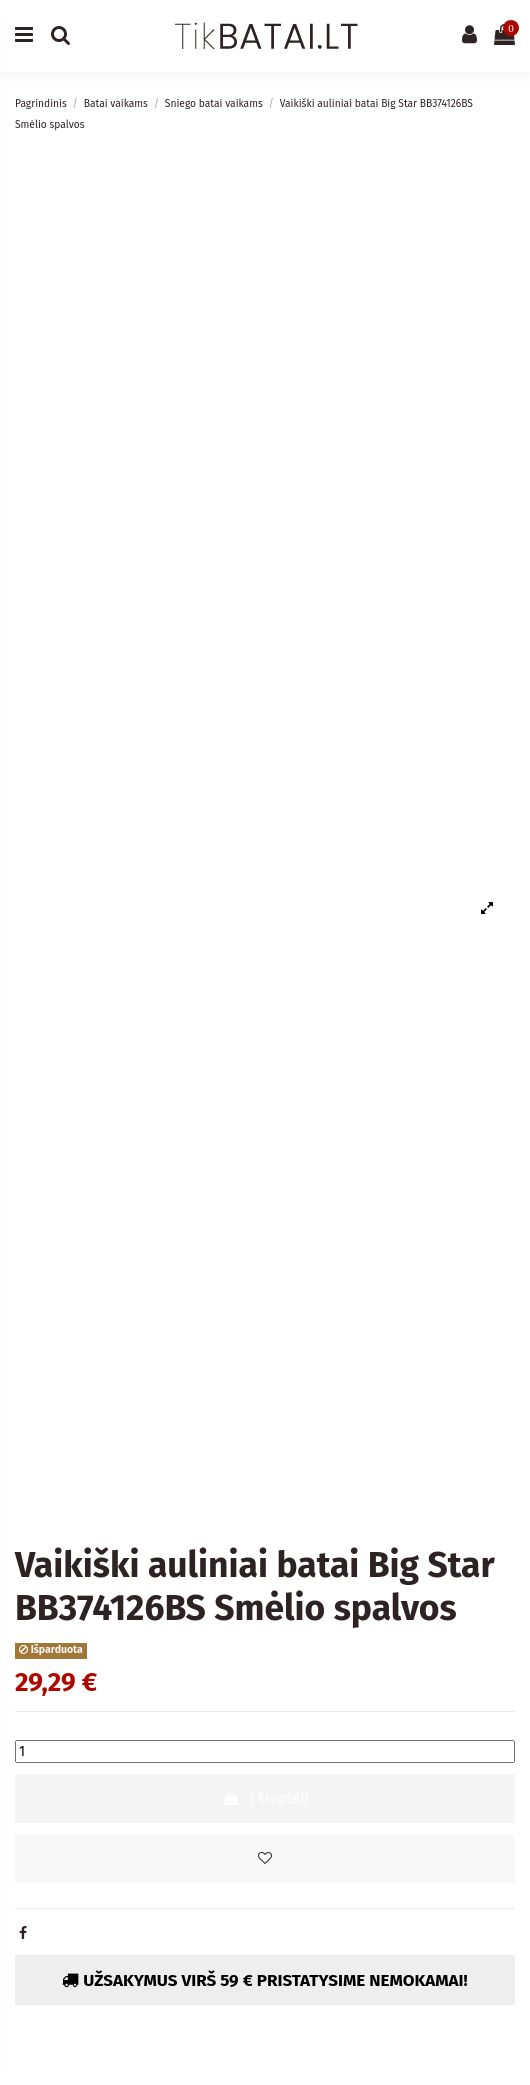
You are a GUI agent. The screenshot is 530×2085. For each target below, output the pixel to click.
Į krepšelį (265, 1798)
